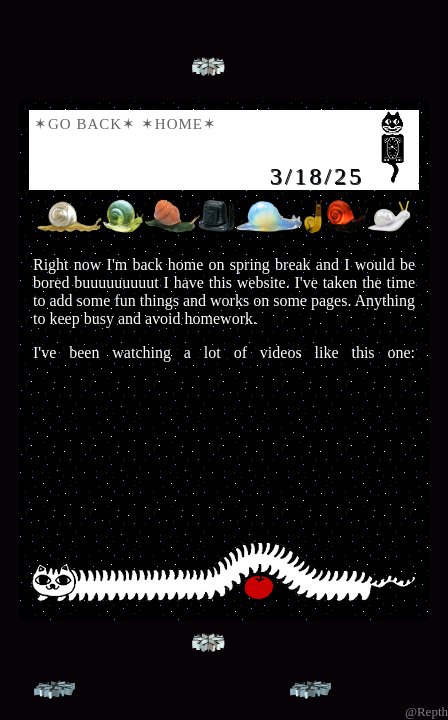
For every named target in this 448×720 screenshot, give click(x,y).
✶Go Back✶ (85, 124)
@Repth (426, 711)
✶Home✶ (179, 124)
